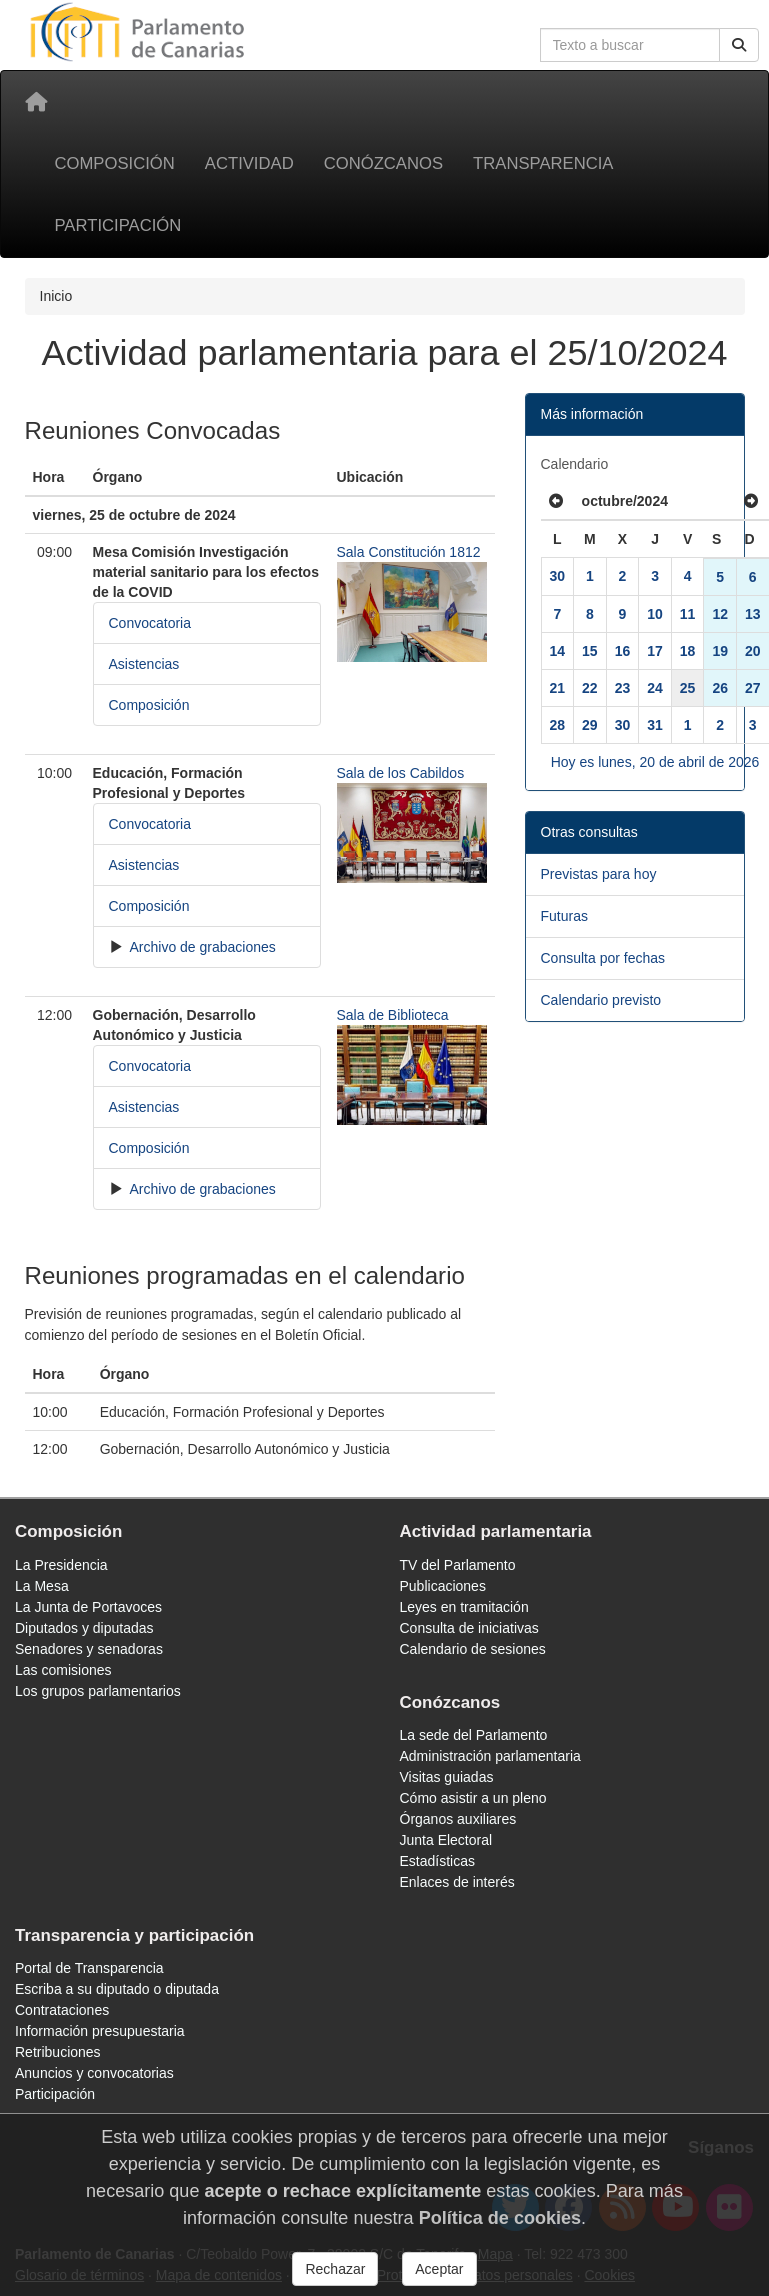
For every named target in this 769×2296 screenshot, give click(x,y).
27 (753, 688)
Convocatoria (150, 623)
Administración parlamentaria (490, 1756)
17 (655, 651)
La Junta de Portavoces (88, 1607)
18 (688, 651)
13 (753, 614)
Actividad (249, 163)
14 (558, 651)
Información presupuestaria (100, 2031)
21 (558, 688)
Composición (115, 163)
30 (558, 576)
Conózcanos (383, 163)
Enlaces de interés (457, 1882)
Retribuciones (58, 2052)
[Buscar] (739, 45)
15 (590, 651)
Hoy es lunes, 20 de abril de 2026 (655, 762)
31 (655, 725)
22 (590, 688)
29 (590, 725)
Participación (118, 225)
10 (655, 614)
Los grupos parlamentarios (98, 1691)
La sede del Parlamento (474, 1735)
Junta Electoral (446, 1840)
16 (623, 651)
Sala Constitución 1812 (409, 552)
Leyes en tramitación (464, 1607)
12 (720, 614)
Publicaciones (443, 1586)
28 (558, 725)
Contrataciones (62, 2010)
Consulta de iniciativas (469, 1628)
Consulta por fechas (603, 958)
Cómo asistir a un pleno (473, 1798)
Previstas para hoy (599, 874)
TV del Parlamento (458, 1565)
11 (688, 614)
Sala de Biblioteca (393, 1015)
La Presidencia (61, 1565)
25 (688, 688)
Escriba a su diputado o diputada (117, 1989)
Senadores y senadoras (89, 1649)
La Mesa (42, 1586)
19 (720, 651)
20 (753, 651)
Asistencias (144, 664)
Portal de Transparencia (89, 1968)
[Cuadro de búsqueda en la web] (630, 45)
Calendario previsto (601, 1000)
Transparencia (543, 163)
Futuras (564, 916)
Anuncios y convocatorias (94, 2073)
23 (623, 688)
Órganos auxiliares (458, 1819)
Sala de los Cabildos (401, 773)
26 (720, 688)
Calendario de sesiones (473, 1649)
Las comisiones (63, 1670)
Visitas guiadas (447, 1777)
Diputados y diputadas (84, 1628)
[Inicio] (36, 102)
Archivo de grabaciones (200, 947)
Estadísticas (437, 1861)
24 (655, 688)
